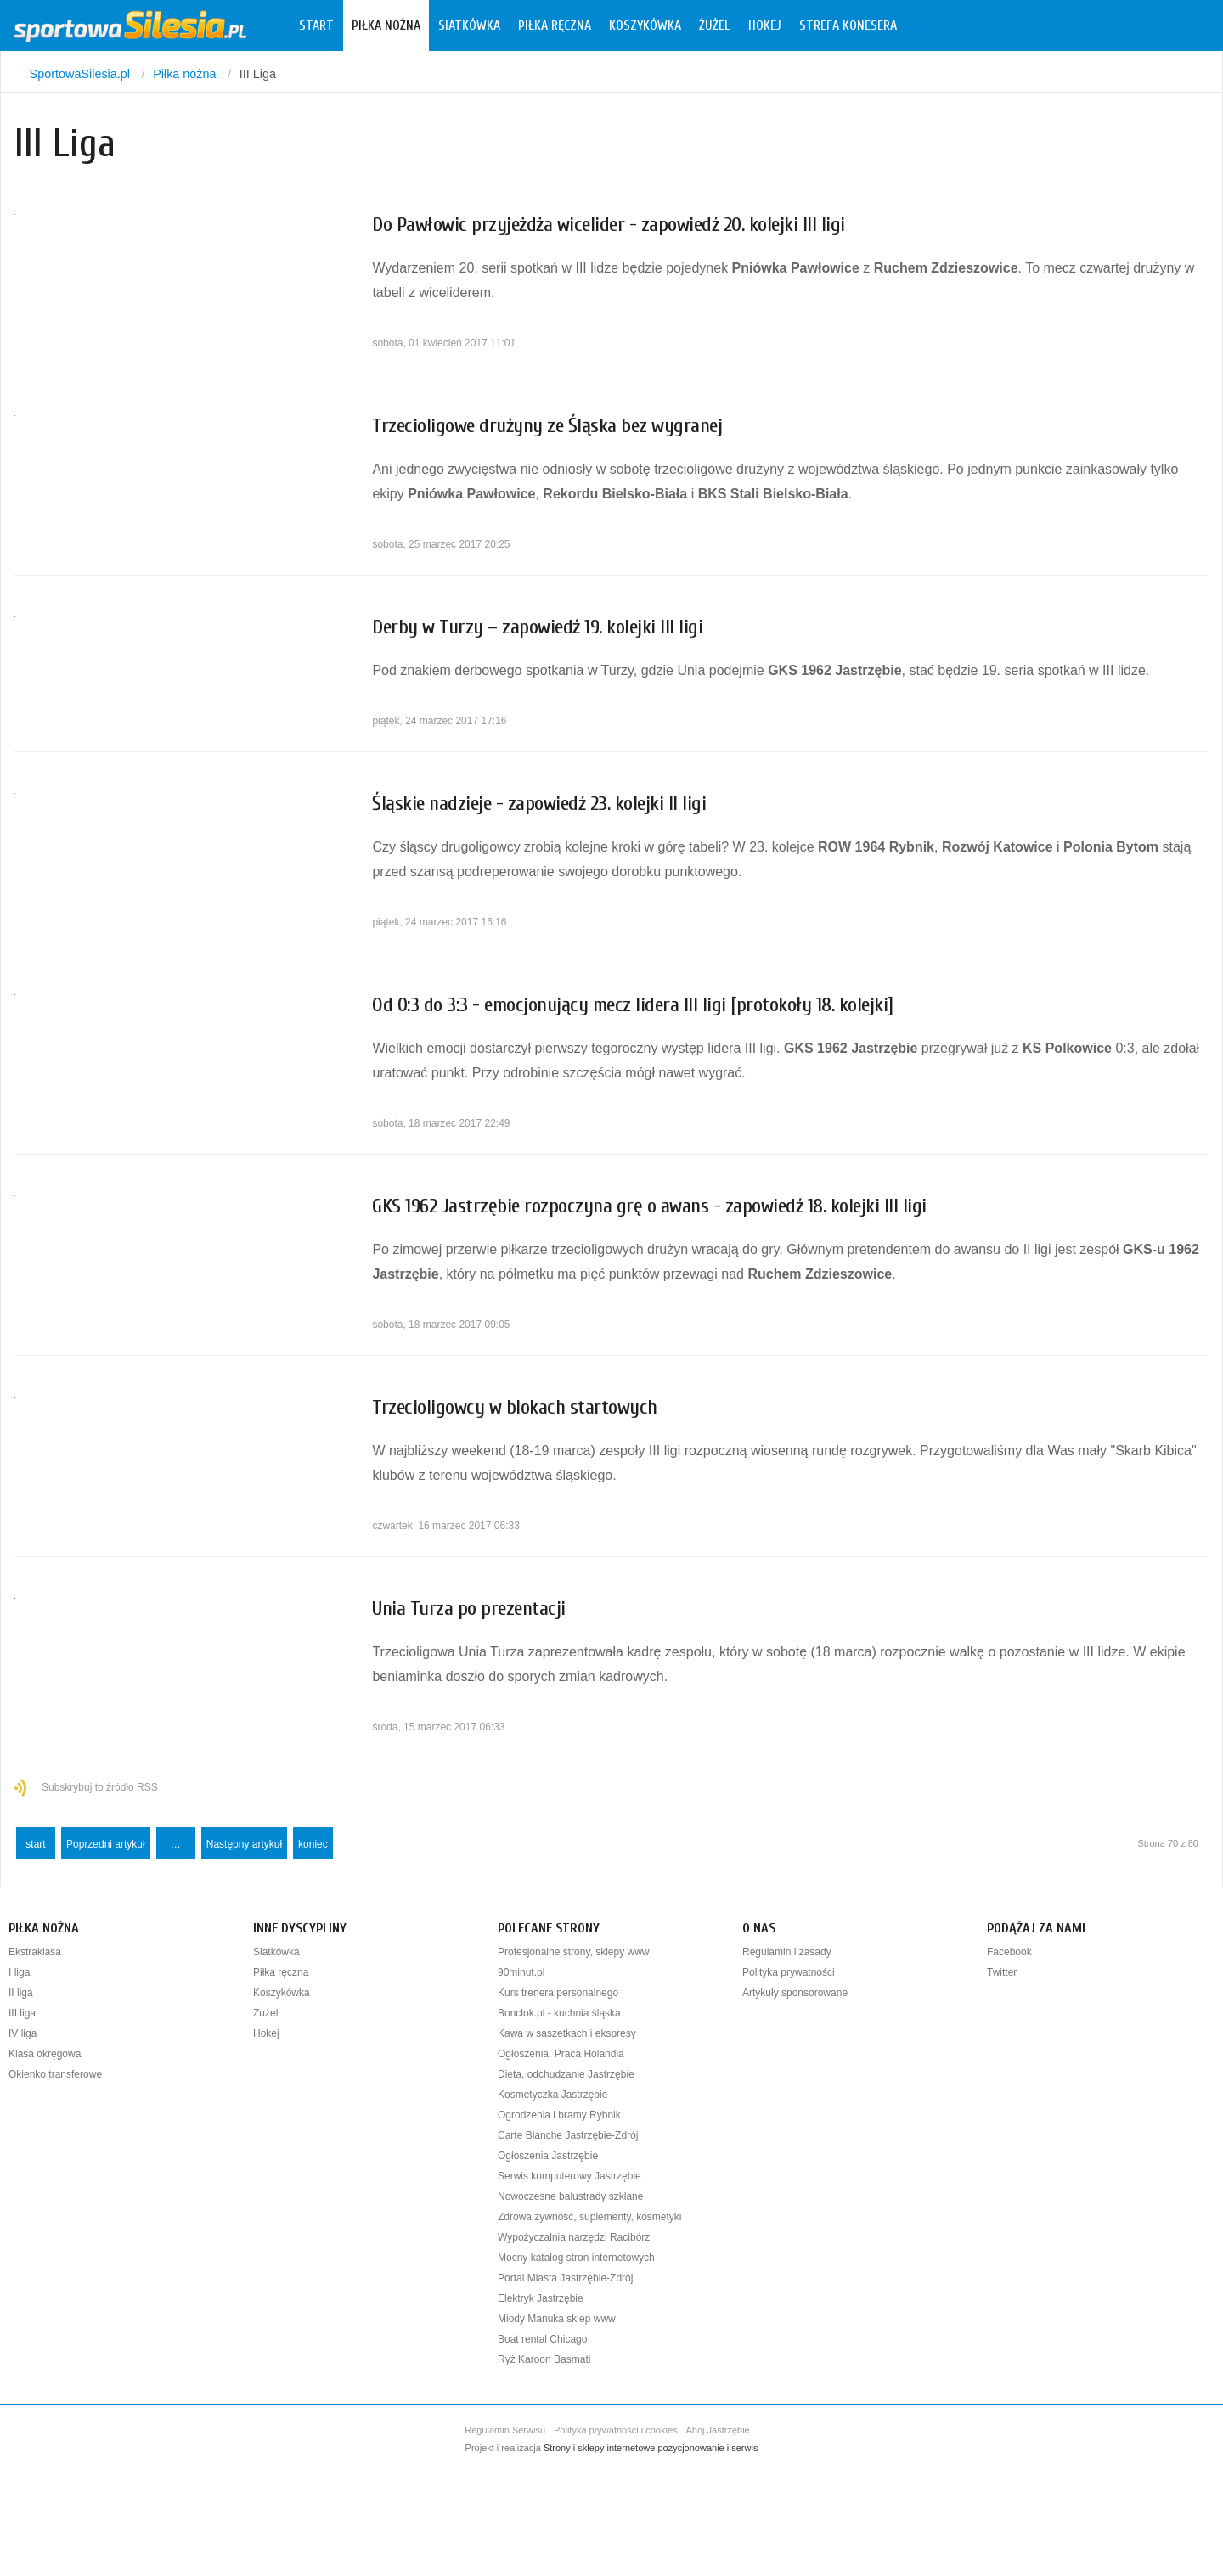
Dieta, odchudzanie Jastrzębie (566, 2074)
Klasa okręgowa (44, 2054)
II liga (20, 1993)
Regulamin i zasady (786, 1952)
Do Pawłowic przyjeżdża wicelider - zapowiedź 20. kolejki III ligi (608, 224)
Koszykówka (645, 25)
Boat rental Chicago (542, 2339)
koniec (313, 1844)
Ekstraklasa (34, 1952)
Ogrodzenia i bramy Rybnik (559, 2115)
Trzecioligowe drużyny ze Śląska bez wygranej (547, 425)
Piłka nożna (386, 25)
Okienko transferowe (55, 2074)
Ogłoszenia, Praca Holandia (561, 2054)
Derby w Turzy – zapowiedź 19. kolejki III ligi (537, 627)
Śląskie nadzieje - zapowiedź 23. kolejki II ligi (539, 803)
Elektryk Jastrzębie (540, 2298)
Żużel (714, 25)
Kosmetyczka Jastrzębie (552, 2095)
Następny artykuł (244, 1844)
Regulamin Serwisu (505, 2430)
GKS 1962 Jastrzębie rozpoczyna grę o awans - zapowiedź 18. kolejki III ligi (649, 1206)
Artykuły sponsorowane (795, 1993)
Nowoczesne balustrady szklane (570, 2196)
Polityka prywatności (788, 1972)
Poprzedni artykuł (105, 1844)
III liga (22, 2013)
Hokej (764, 25)
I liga (19, 1972)
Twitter (1002, 1972)
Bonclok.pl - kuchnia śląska (559, 2013)
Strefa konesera (848, 25)
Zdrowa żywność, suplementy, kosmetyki (590, 2217)
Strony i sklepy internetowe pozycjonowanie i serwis (651, 2448)
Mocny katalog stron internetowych (576, 2258)
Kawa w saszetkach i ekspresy (567, 2033)
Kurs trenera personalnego (558, 1993)
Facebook (1009, 1952)
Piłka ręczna (554, 25)
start (35, 1844)
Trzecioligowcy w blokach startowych (514, 1407)
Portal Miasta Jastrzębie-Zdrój (565, 2278)
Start (316, 25)
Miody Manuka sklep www (557, 2319)
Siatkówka (469, 25)
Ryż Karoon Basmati (544, 2359)
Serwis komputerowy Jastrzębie (569, 2176)
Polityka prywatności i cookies (616, 2430)
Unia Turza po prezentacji (469, 1608)
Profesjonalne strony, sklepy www (574, 1952)
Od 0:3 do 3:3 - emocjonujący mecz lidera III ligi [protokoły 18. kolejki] (632, 1004)
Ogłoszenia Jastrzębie (548, 2156)
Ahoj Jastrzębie (718, 2430)
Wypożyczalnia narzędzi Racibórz (574, 2237)
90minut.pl (521, 1972)
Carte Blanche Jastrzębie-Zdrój (568, 2135)
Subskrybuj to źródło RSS (100, 1787)
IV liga (22, 2033)
